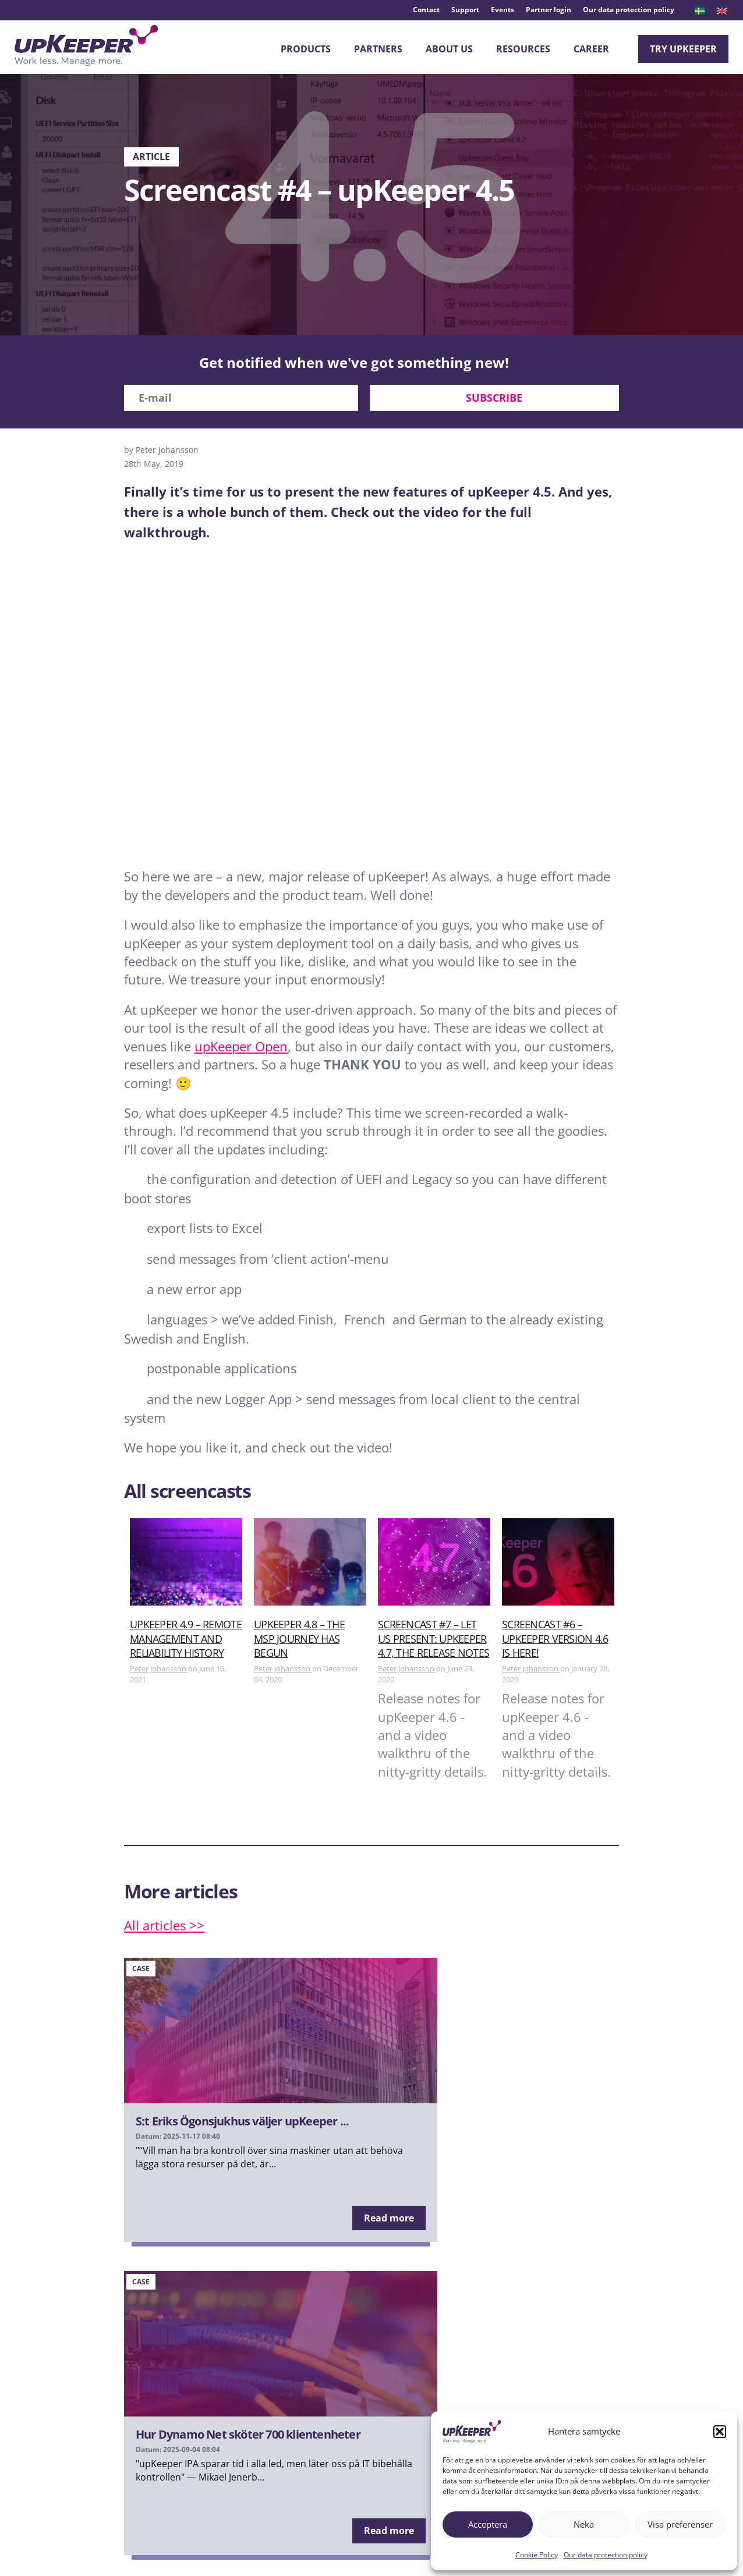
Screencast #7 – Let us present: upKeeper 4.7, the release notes (433, 1643)
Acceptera (487, 2524)
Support (465, 10)
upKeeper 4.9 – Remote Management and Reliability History (186, 1643)
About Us (449, 48)
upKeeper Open (241, 1050)
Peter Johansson (159, 1673)
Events (502, 10)
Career (591, 48)
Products (306, 48)
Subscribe (494, 402)
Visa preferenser (680, 2524)
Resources (523, 48)
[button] (720, 2431)
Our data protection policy (606, 2555)
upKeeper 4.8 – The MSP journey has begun (299, 1643)
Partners (378, 48)
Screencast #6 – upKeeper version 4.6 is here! (555, 1643)
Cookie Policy (536, 2555)
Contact (426, 10)
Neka (584, 2524)
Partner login (548, 10)
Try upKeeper (683, 48)
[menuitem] (700, 11)
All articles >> (164, 1929)
